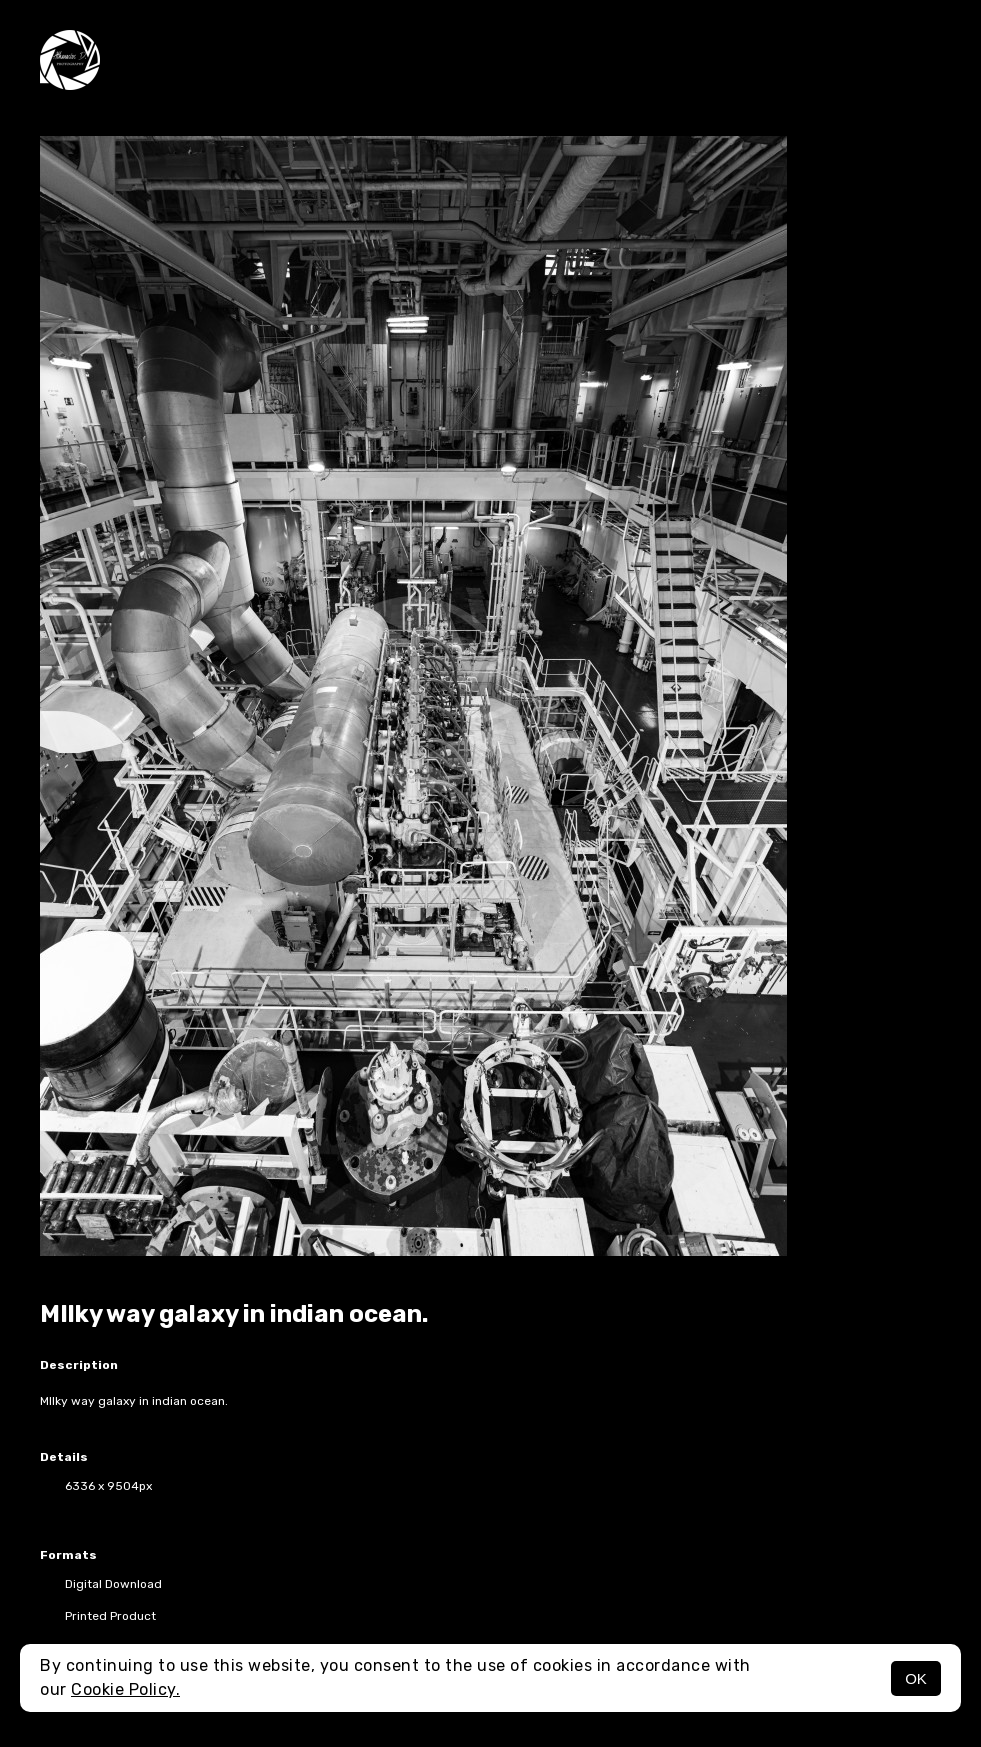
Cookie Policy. (125, 1689)
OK (916, 1678)
